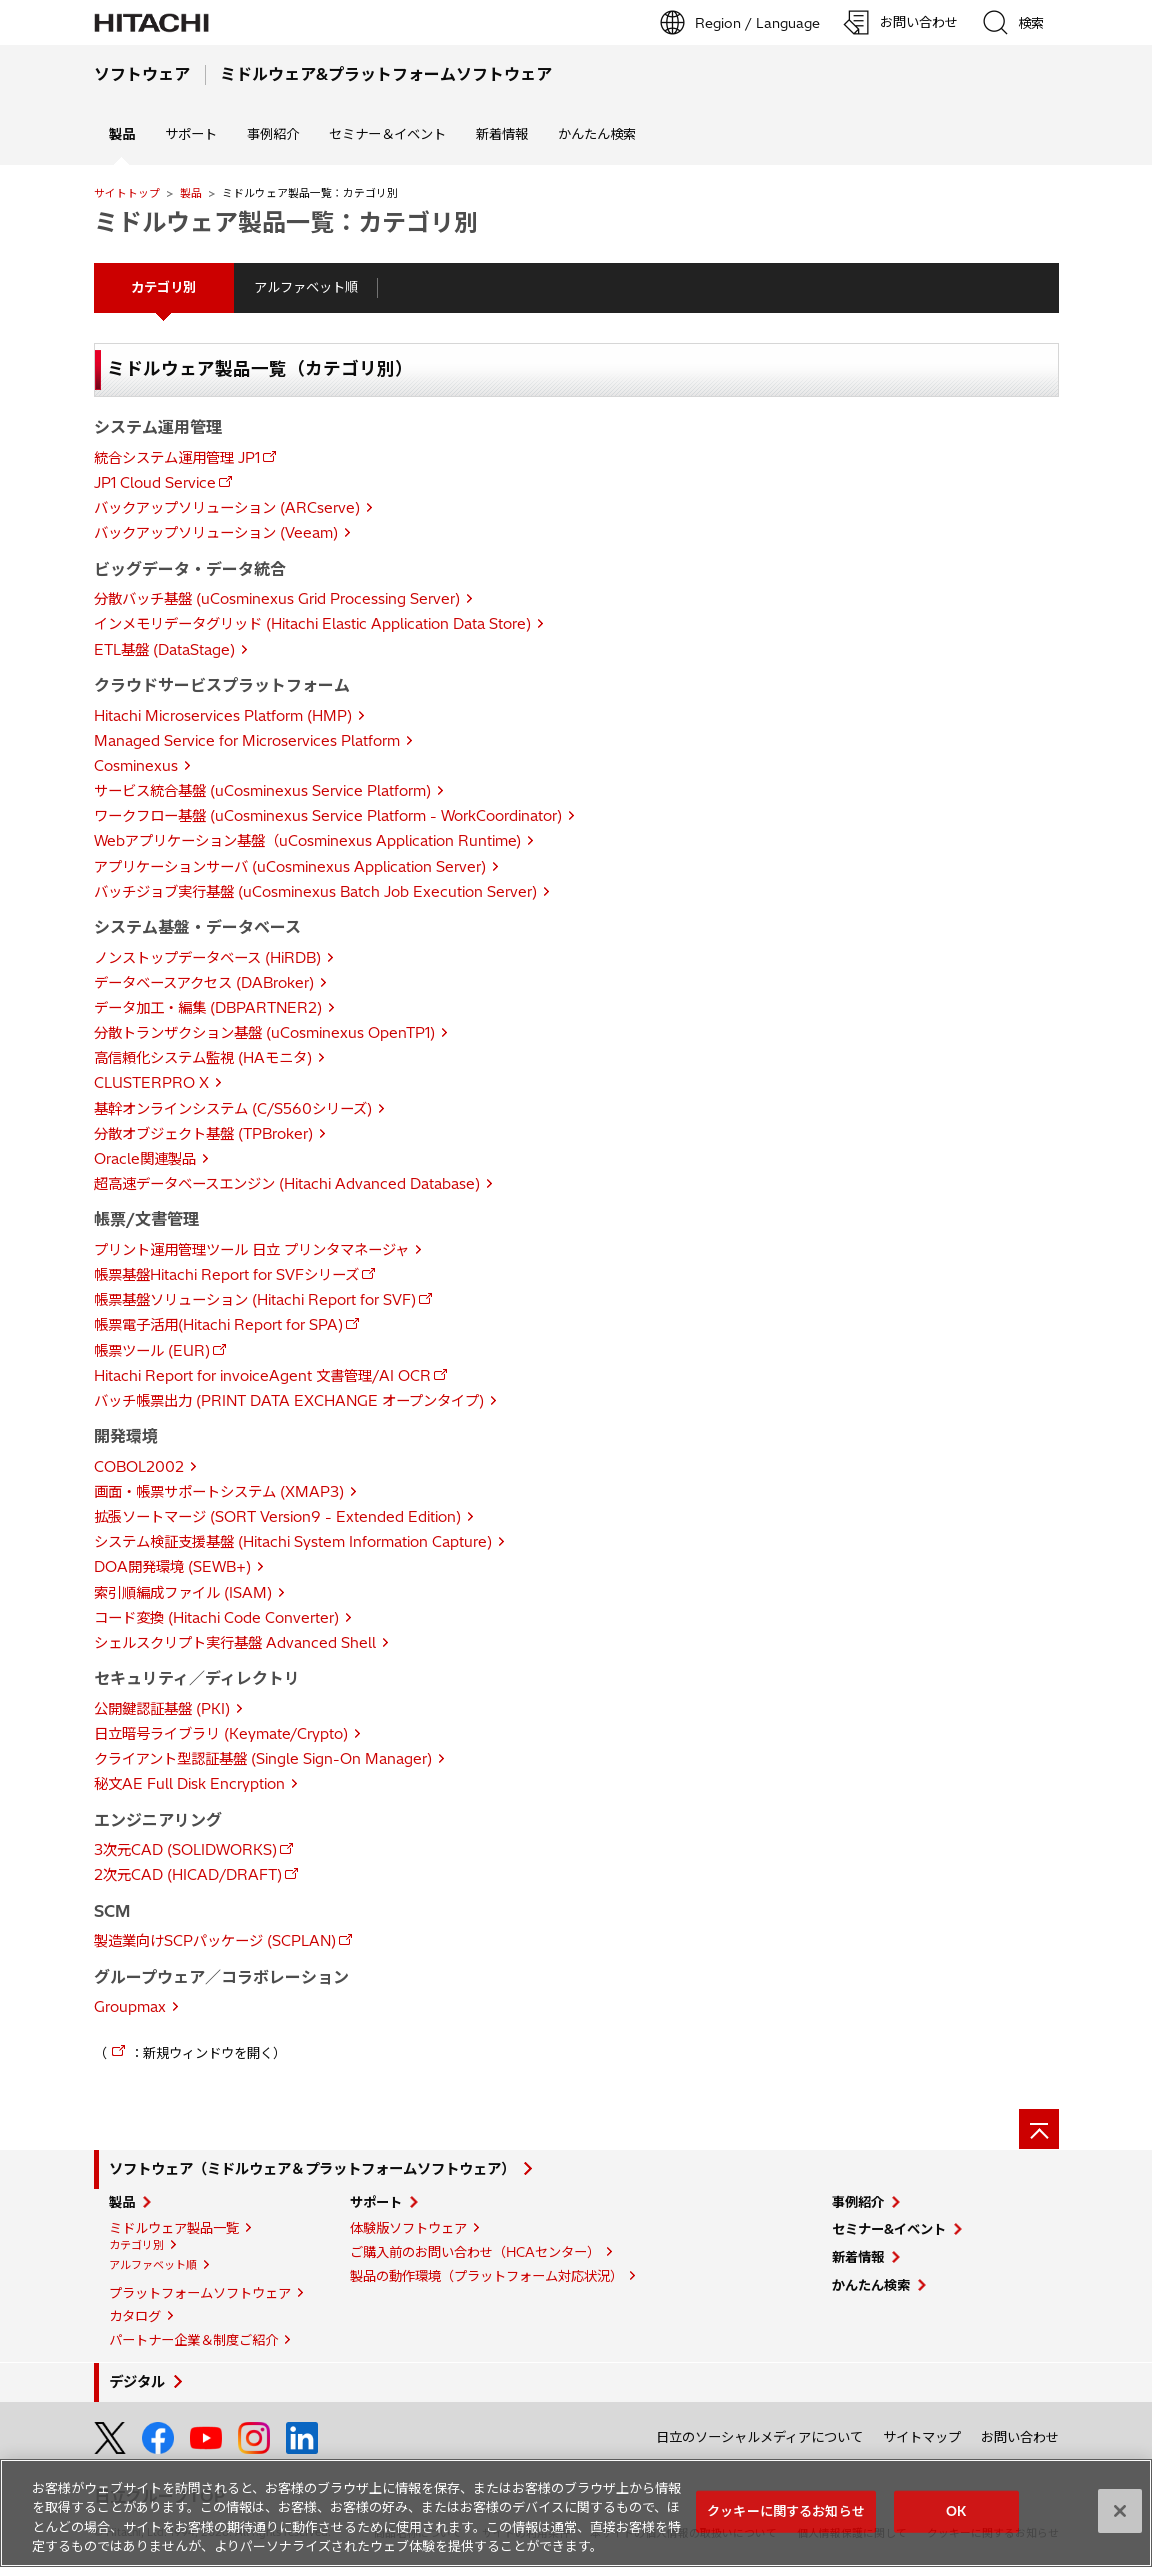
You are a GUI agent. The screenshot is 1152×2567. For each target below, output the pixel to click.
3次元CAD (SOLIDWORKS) (185, 1850)
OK (956, 2521)
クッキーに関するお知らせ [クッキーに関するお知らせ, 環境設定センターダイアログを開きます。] (786, 2521)
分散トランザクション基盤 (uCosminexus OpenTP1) (264, 1033)
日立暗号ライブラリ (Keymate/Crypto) (221, 1734)
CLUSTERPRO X (151, 1083)
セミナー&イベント (889, 2229)
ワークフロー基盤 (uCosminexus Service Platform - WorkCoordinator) (328, 816)
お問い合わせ (1020, 2437)
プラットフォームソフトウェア (200, 2293)
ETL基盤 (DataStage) (164, 650)
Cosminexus (136, 766)
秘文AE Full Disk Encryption (189, 1784)
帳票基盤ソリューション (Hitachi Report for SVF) (255, 1300)
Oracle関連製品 (145, 1159)
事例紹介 (273, 134)
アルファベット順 (306, 287)
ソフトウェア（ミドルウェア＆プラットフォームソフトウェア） (312, 2169)
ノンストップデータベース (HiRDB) (207, 958)
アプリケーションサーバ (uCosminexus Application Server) (290, 867)
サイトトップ (127, 193)
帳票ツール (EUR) (152, 1351)
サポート (191, 134)
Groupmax (130, 2007)
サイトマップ (922, 2437)
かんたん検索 (597, 134)
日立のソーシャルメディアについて (759, 2437)
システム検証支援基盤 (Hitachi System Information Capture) (293, 1542)
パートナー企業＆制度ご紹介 (193, 2340)
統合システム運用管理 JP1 (177, 458)
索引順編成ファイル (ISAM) (183, 1593)
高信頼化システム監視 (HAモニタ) (203, 1058)
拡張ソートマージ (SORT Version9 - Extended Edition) (277, 1517)
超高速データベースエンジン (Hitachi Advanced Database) (287, 1184)
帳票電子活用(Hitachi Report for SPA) (218, 1325)
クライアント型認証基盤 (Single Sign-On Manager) (263, 1759)
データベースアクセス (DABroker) (204, 983)
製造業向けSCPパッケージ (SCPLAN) (215, 1941)
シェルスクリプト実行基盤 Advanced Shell (235, 1643)
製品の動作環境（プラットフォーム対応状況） (486, 2276)
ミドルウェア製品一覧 (174, 2228)
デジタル (137, 2382)
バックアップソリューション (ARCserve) (227, 508)
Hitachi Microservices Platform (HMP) (223, 716)
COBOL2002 (139, 1467)
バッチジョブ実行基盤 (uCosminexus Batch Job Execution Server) (315, 892)
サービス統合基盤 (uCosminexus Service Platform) (262, 791)
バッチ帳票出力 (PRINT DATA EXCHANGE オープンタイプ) (289, 1401)
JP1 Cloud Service (155, 483)
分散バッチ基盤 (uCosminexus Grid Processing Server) (277, 599)
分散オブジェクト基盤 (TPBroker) (203, 1134)
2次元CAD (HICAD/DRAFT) (188, 1875)
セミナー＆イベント (387, 134)
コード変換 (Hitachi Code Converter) (216, 1618)
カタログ (135, 2316)
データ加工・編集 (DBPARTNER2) (208, 1008)
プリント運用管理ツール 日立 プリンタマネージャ (251, 1250)
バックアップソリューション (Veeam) (216, 533)
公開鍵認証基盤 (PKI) (162, 1709)
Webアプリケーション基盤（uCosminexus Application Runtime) (307, 841)
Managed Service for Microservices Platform (247, 741)
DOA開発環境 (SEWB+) (172, 1567)
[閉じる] (1120, 2521)
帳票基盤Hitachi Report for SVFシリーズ (226, 1275)
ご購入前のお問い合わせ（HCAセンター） (475, 2252)
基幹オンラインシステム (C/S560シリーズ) (233, 1109)
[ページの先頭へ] (1039, 2129)
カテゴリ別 (136, 2245)
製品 (191, 193)
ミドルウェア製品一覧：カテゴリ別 (286, 222)
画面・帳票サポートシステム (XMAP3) (219, 1492)
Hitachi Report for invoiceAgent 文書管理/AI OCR (262, 1376)
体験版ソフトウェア (408, 2228)
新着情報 (502, 134)
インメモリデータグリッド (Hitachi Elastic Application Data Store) (312, 624)
